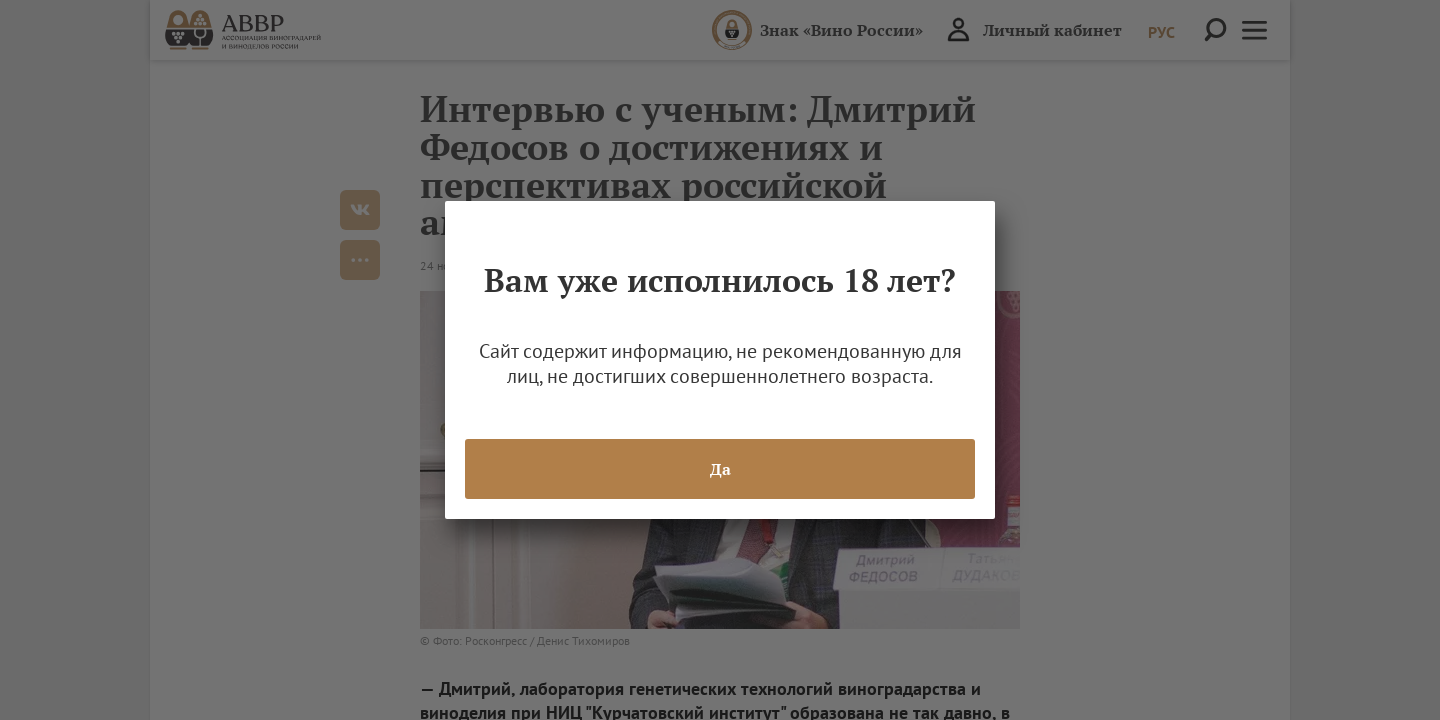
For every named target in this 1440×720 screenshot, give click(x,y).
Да (720, 469)
